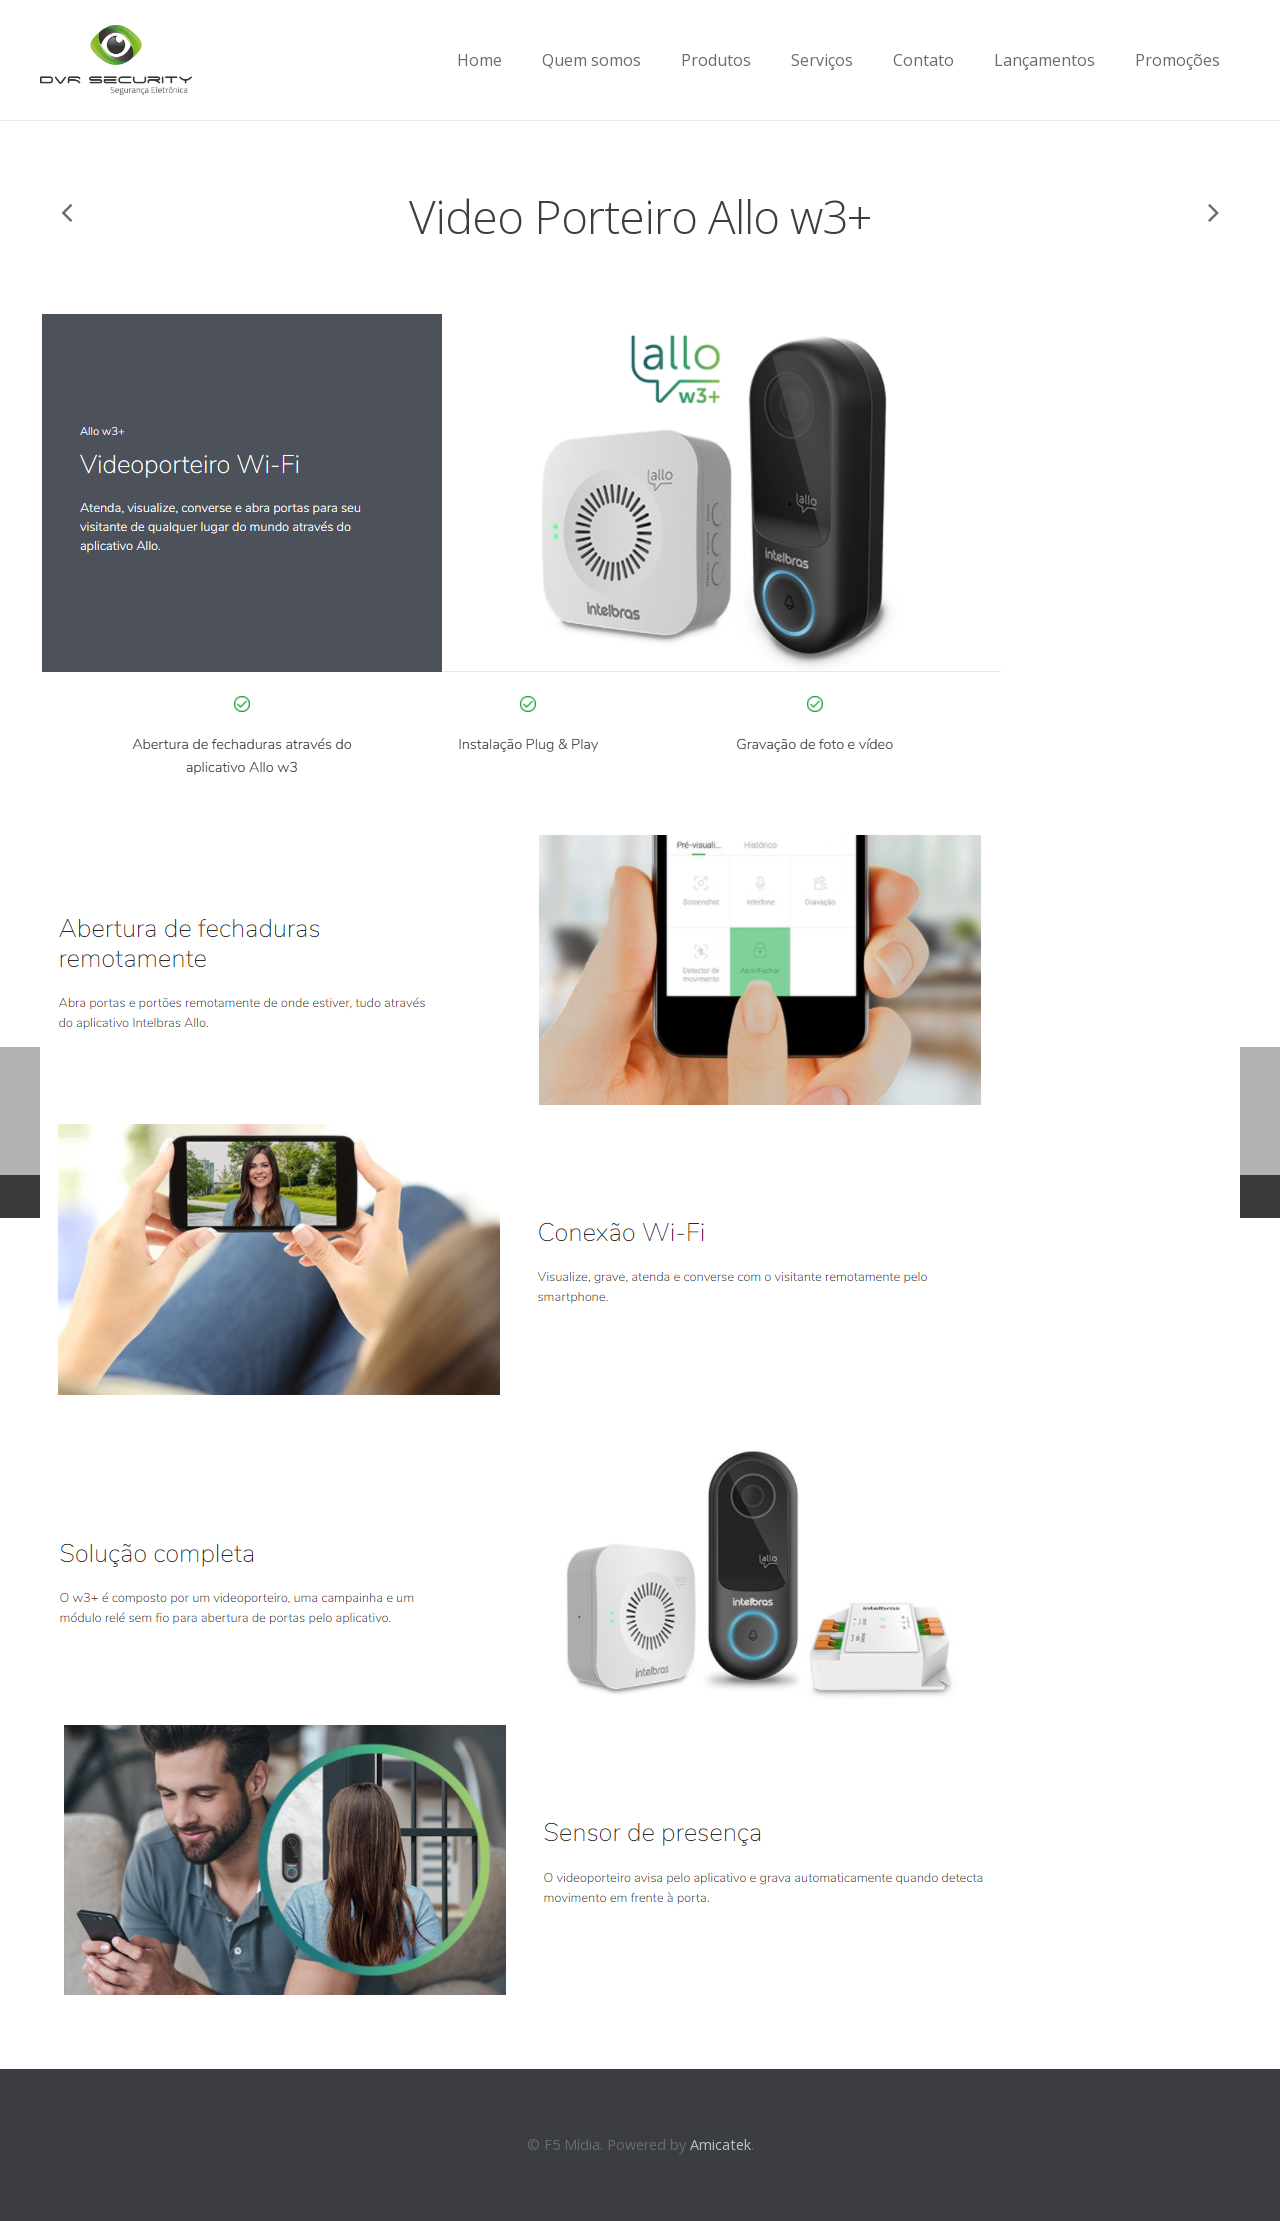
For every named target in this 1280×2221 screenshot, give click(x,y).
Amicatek (720, 2144)
